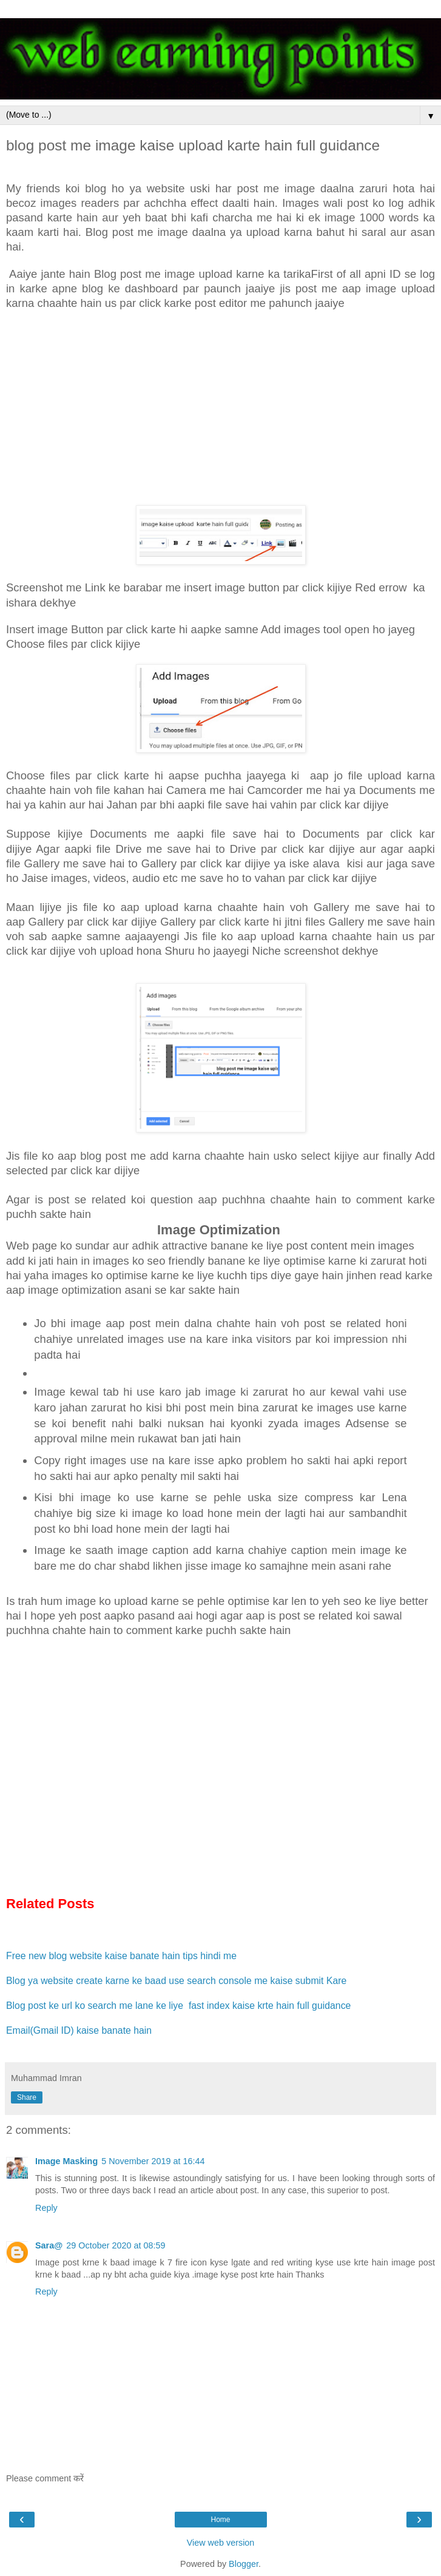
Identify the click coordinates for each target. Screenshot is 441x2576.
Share (26, 2097)
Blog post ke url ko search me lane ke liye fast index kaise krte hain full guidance (180, 2005)
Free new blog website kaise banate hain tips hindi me (121, 1956)
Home (220, 2519)
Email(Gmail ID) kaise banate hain (79, 2030)
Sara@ (48, 2245)
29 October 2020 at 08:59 (115, 2245)
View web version (221, 2542)
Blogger (243, 2564)
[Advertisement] (220, 408)
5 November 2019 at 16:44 (152, 2161)
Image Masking (66, 2161)
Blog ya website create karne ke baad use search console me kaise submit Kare (176, 1981)
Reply (46, 2208)
